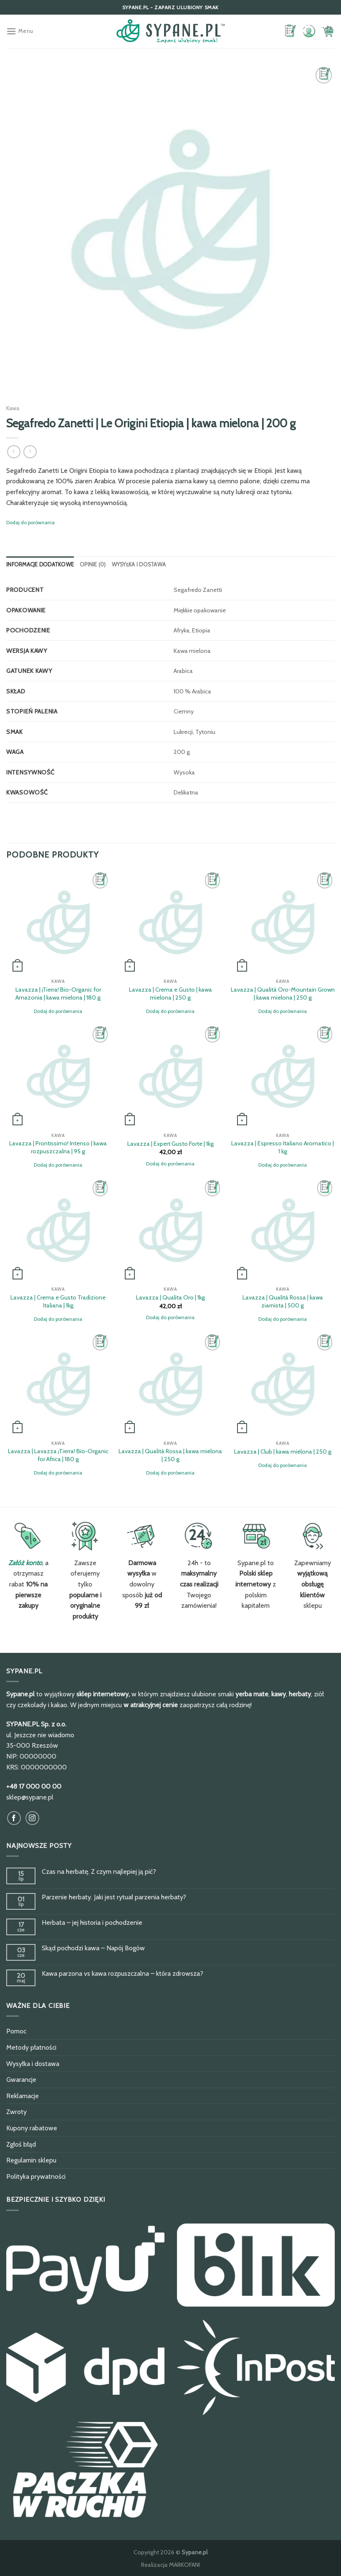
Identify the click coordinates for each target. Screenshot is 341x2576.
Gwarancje (21, 2080)
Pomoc (16, 2031)
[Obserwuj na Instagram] (32, 1818)
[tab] (40, 564)
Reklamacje (22, 2096)
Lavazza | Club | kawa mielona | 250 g (282, 1451)
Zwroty (16, 2112)
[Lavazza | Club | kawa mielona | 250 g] (283, 1384)
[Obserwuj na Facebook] (14, 1818)
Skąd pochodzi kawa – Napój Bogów (93, 1948)
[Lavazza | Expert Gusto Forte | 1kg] (170, 1076)
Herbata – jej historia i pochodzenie (92, 1922)
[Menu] (19, 31)
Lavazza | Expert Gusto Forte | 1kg (170, 1143)
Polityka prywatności (36, 2176)
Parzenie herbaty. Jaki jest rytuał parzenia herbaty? (114, 1897)
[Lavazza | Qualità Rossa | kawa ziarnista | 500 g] (283, 1230)
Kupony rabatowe (31, 2128)
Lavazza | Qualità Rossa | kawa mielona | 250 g (170, 1455)
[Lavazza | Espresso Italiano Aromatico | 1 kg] (283, 1076)
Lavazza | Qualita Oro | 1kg (170, 1297)
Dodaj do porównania (30, 522)
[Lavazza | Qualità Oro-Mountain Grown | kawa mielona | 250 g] (283, 922)
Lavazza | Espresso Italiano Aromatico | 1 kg (282, 1147)
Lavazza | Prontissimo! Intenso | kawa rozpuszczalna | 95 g (58, 1147)
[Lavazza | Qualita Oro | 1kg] (170, 1230)
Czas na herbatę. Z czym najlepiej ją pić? (99, 1872)
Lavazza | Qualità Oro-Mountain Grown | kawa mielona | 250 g (283, 993)
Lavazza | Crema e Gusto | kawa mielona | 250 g (170, 993)
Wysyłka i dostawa (139, 564)
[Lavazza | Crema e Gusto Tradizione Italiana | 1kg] (58, 1230)
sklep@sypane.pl (29, 1797)
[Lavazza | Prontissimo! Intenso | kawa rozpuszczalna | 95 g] (58, 1076)
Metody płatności (31, 2047)
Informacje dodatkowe (40, 564)
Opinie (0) (93, 564)
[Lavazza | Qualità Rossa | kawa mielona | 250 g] (170, 1384)
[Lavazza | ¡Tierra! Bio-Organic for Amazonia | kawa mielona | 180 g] (58, 922)
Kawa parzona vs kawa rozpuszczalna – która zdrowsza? (122, 1973)
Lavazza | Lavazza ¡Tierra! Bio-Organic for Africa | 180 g (58, 1455)
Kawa (12, 408)
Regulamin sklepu (31, 2160)
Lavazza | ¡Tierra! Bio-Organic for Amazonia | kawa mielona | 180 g (58, 993)
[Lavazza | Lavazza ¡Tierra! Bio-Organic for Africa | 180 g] (58, 1384)
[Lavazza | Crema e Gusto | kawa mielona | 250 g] (170, 922)
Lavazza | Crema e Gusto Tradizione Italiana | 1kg (58, 1301)
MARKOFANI (184, 2564)
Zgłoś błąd (21, 2144)
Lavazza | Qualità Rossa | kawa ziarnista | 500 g (282, 1301)
